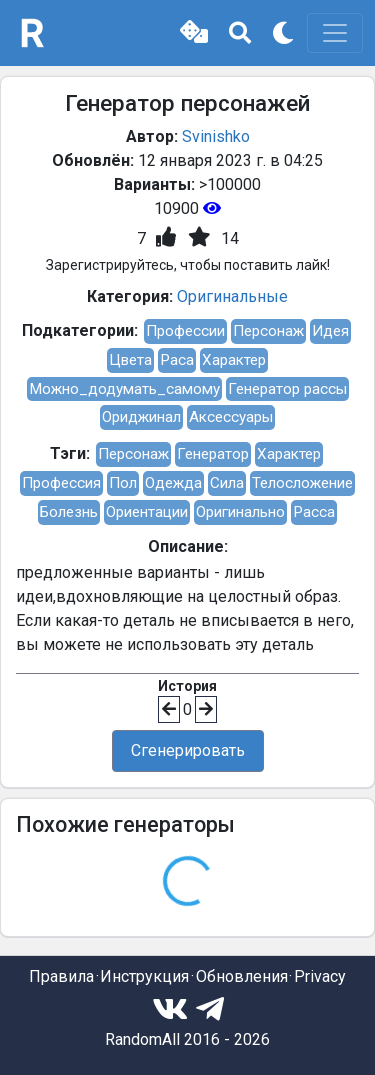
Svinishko (216, 136)
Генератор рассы (287, 389)
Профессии (185, 331)
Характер (234, 360)
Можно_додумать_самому (124, 389)
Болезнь (69, 512)
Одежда (173, 483)
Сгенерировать (188, 750)
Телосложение (302, 483)
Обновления (242, 976)
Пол (123, 483)
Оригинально (240, 512)
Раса (177, 360)
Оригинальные (232, 296)
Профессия (61, 483)
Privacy (320, 976)
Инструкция (144, 976)
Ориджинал (141, 417)
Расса (314, 512)
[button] (194, 33)
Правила (61, 976)
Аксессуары (231, 417)
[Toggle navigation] (335, 33)
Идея (330, 331)
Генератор (213, 454)
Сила (227, 483)
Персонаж (268, 331)
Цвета (130, 360)
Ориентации (147, 512)
